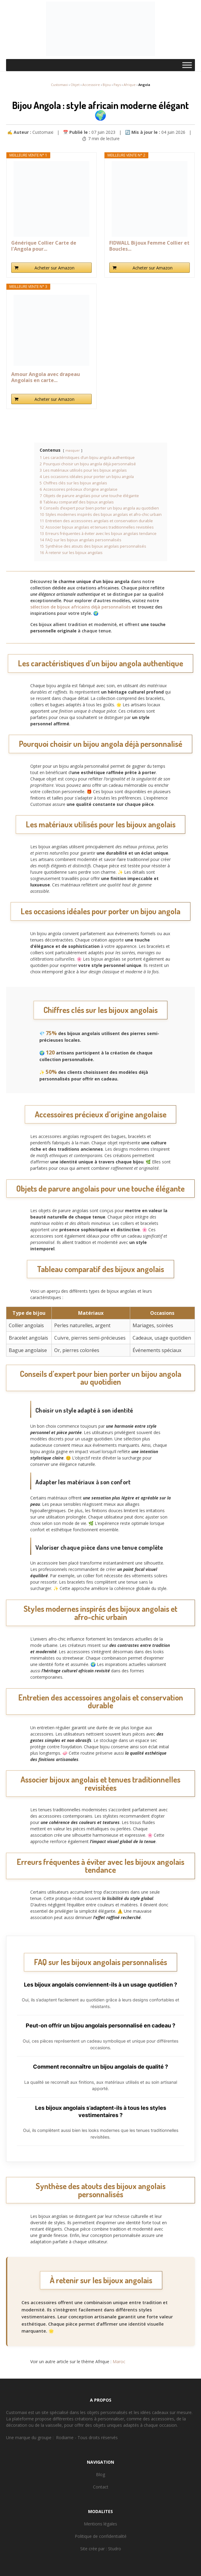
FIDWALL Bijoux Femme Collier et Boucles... (149, 246)
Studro (114, 2548)
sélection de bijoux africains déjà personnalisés (80, 607)
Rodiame (65, 2437)
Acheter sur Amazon (54, 268)
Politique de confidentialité (101, 2536)
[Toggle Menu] (187, 65)
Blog (100, 2474)
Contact (100, 2487)
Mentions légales (100, 2524)
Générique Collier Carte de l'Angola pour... (43, 246)
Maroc (119, 2361)
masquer (72, 450)
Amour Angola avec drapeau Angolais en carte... (45, 377)
